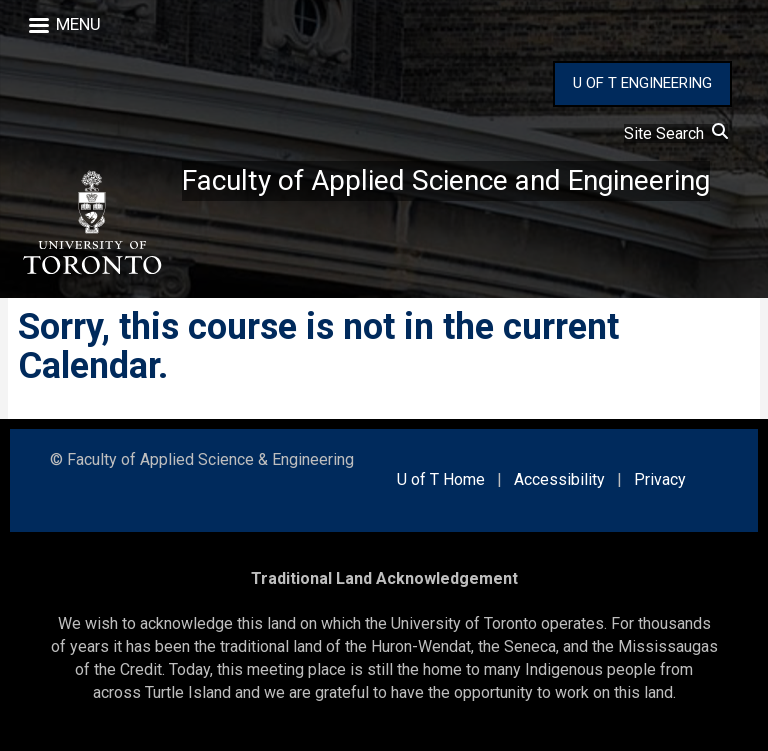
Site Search (676, 133)
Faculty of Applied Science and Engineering (446, 180)
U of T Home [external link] (441, 479)
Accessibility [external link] (559, 479)
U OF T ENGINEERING (642, 83)
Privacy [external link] (660, 479)
